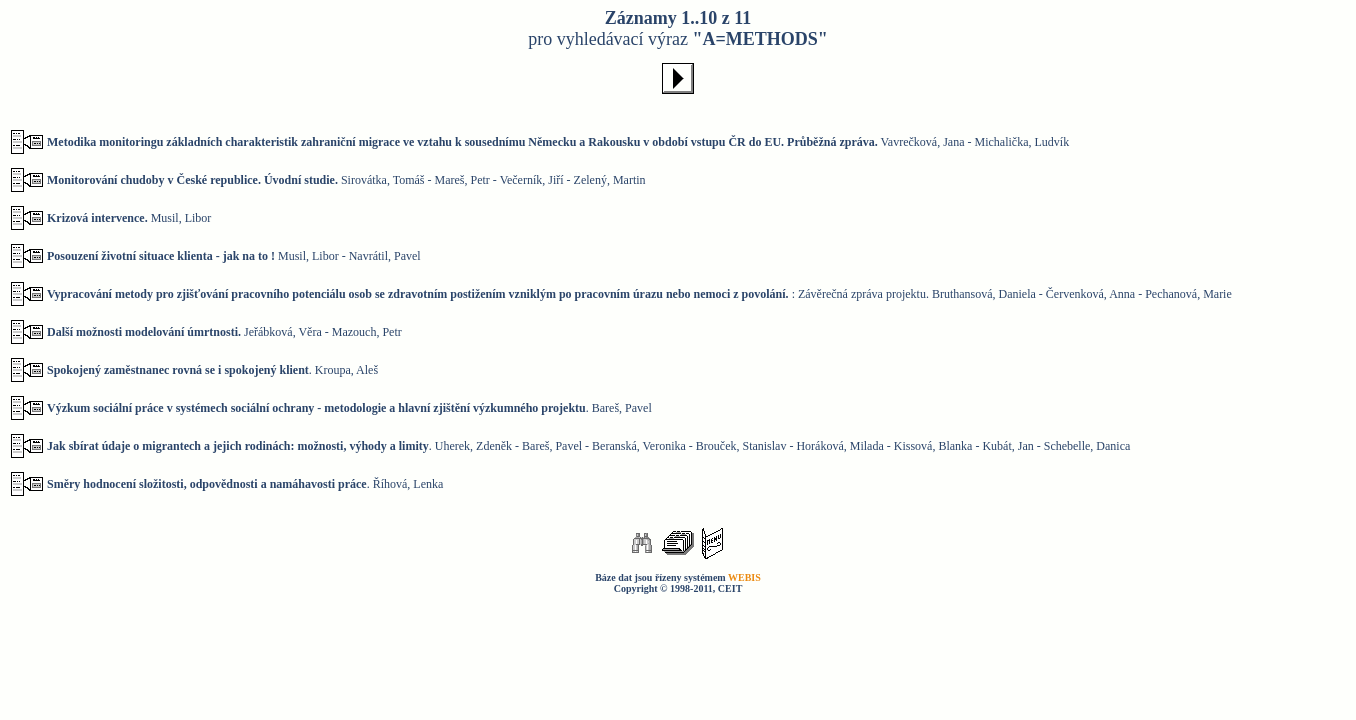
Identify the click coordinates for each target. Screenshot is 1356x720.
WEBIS (744, 577)
